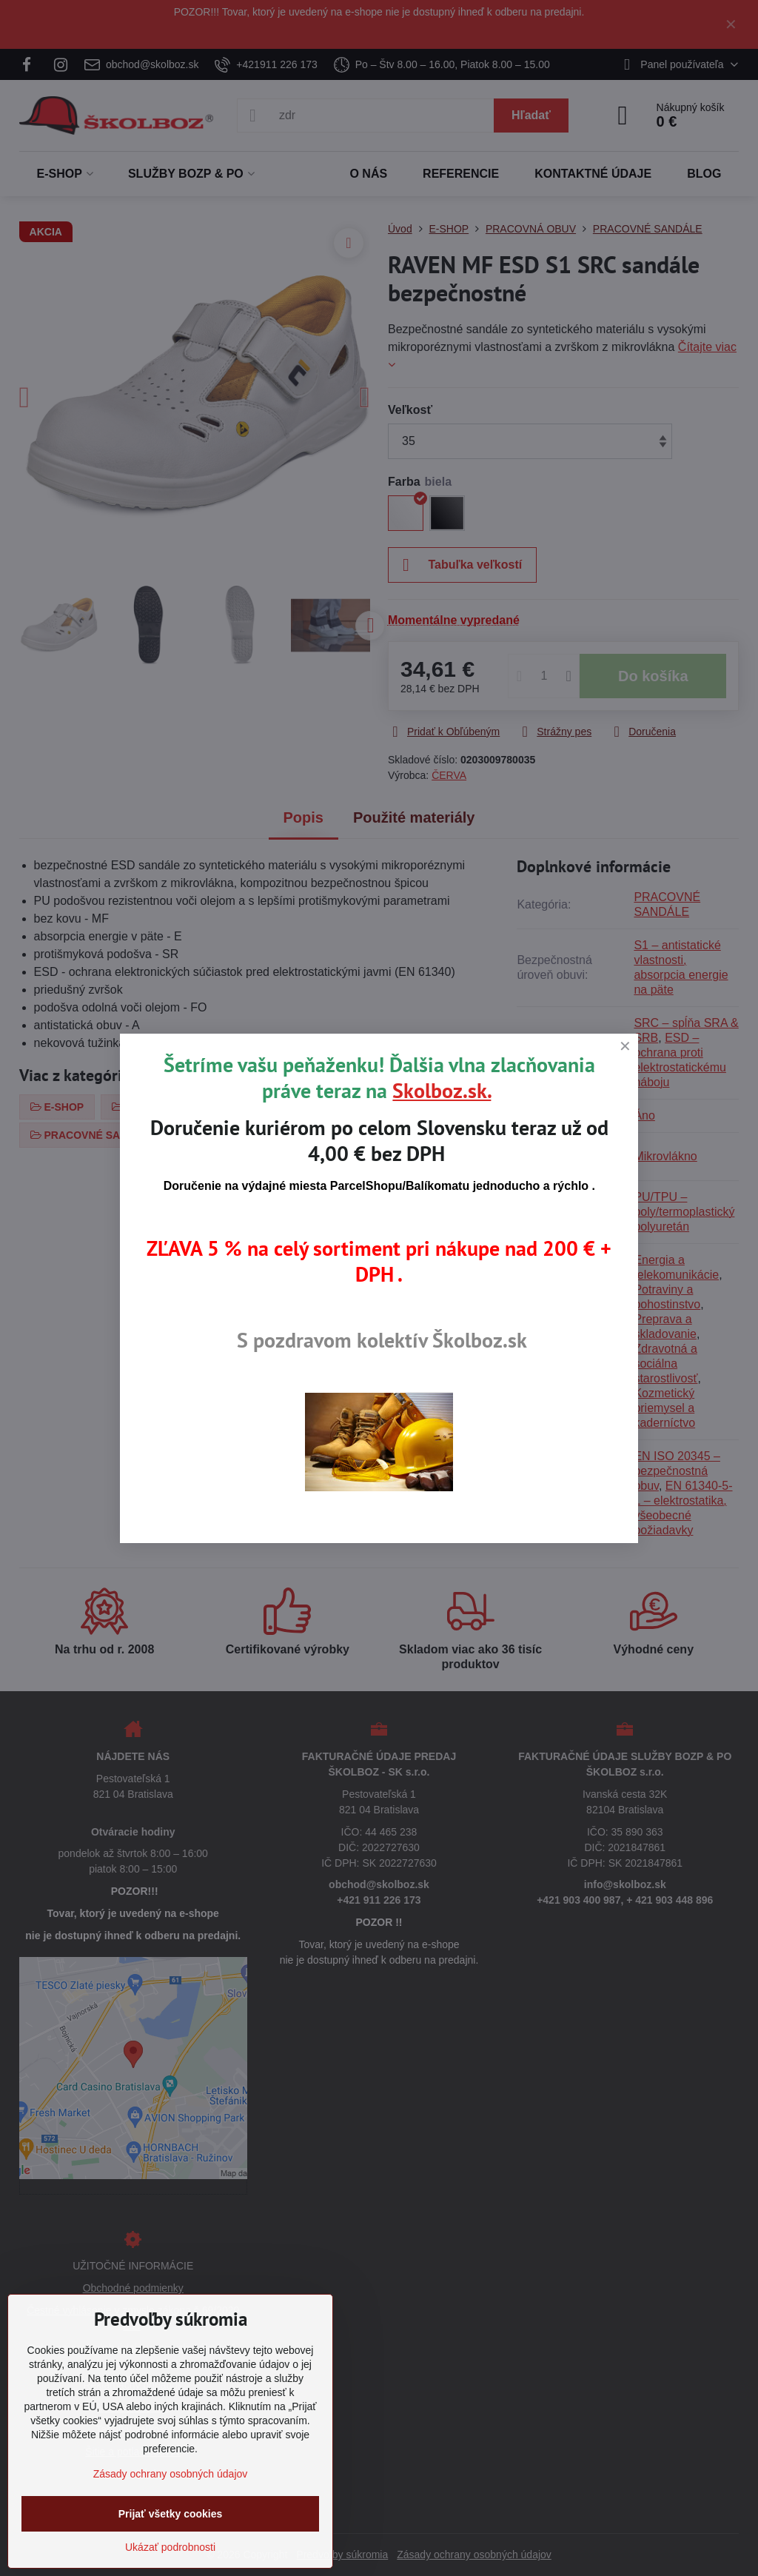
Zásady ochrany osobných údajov (170, 2474)
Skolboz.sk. (441, 1090)
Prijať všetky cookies (170, 2514)
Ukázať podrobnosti (170, 2547)
